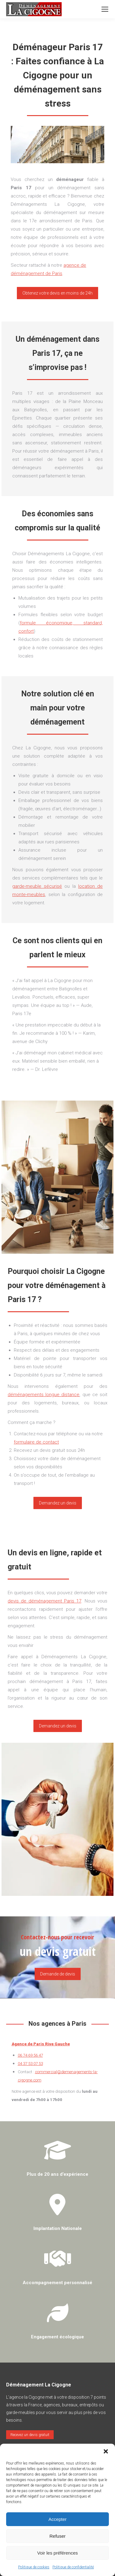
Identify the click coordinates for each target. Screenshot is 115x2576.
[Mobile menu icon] (105, 9)
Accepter (57, 2519)
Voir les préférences (57, 2552)
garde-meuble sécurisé (37, 886)
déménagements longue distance (43, 1394)
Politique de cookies (33, 2567)
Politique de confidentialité (73, 2567)
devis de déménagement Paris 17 (44, 1601)
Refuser (57, 2536)
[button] (106, 2451)
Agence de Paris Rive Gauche (41, 2044)
